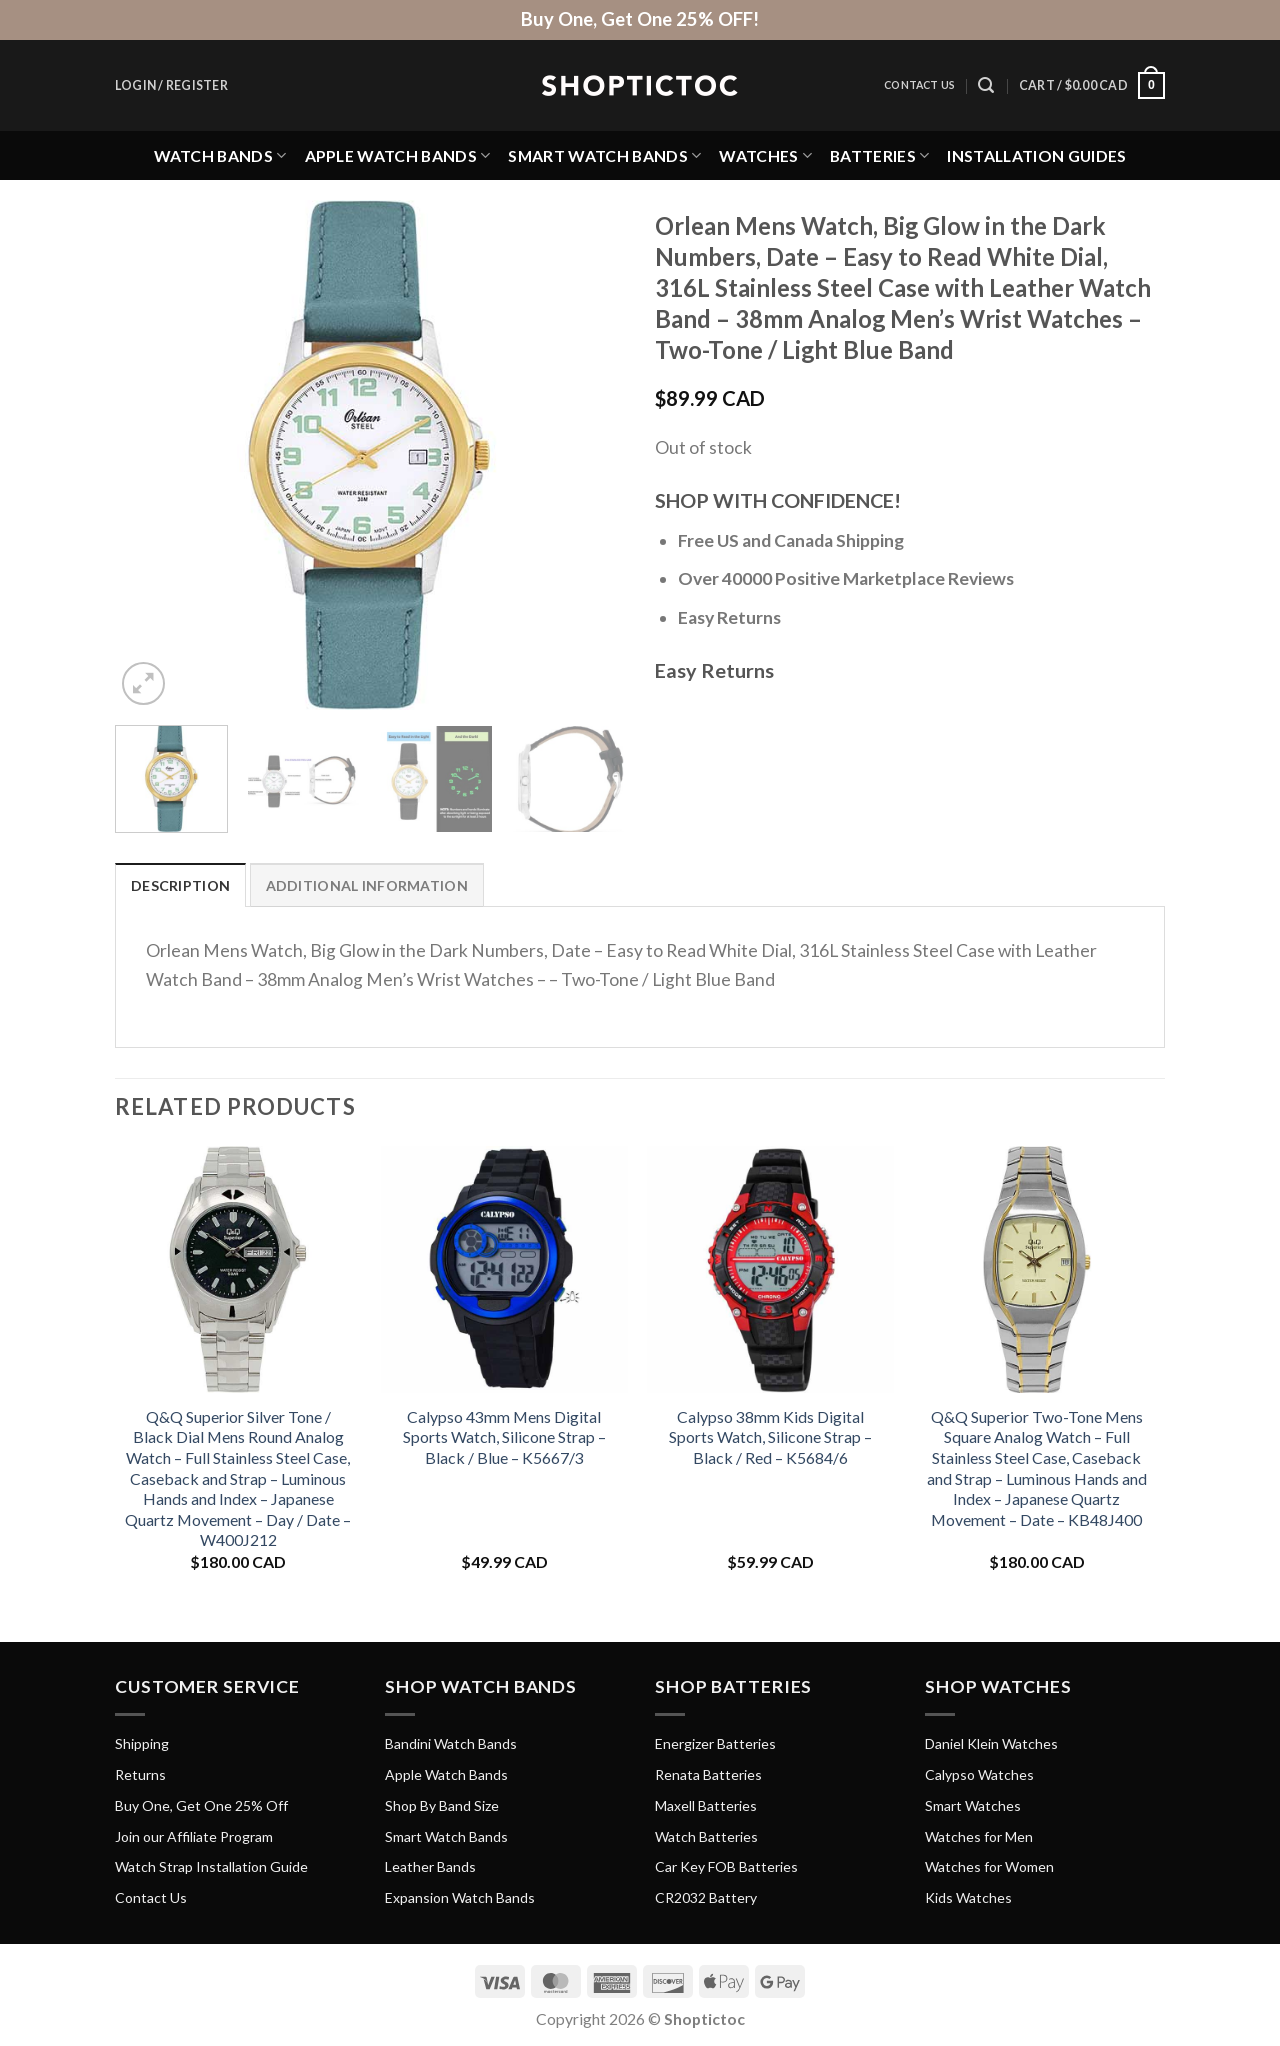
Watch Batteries (706, 1836)
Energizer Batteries (715, 1743)
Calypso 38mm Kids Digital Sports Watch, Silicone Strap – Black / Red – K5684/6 (770, 1437)
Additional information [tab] (367, 885)
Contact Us (919, 85)
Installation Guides (1036, 155)
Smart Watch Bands (604, 155)
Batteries (879, 155)
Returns (140, 1774)
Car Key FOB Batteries (726, 1866)
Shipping (142, 1743)
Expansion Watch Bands (460, 1897)
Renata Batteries (708, 1774)
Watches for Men (979, 1836)
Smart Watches (973, 1805)
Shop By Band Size (442, 1805)
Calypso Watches (979, 1774)
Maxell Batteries (706, 1805)
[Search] (986, 85)
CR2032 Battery (706, 1897)
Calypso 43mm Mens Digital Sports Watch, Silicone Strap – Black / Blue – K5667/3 (504, 1437)
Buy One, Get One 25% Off (201, 1805)
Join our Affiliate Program (194, 1836)
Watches (765, 155)
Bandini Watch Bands (451, 1743)
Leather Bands (430, 1866)
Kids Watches (968, 1897)
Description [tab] (180, 885)
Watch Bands (220, 155)
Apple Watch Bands (398, 155)
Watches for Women (989, 1866)
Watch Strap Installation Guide (211, 1866)
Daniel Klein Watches (991, 1743)
